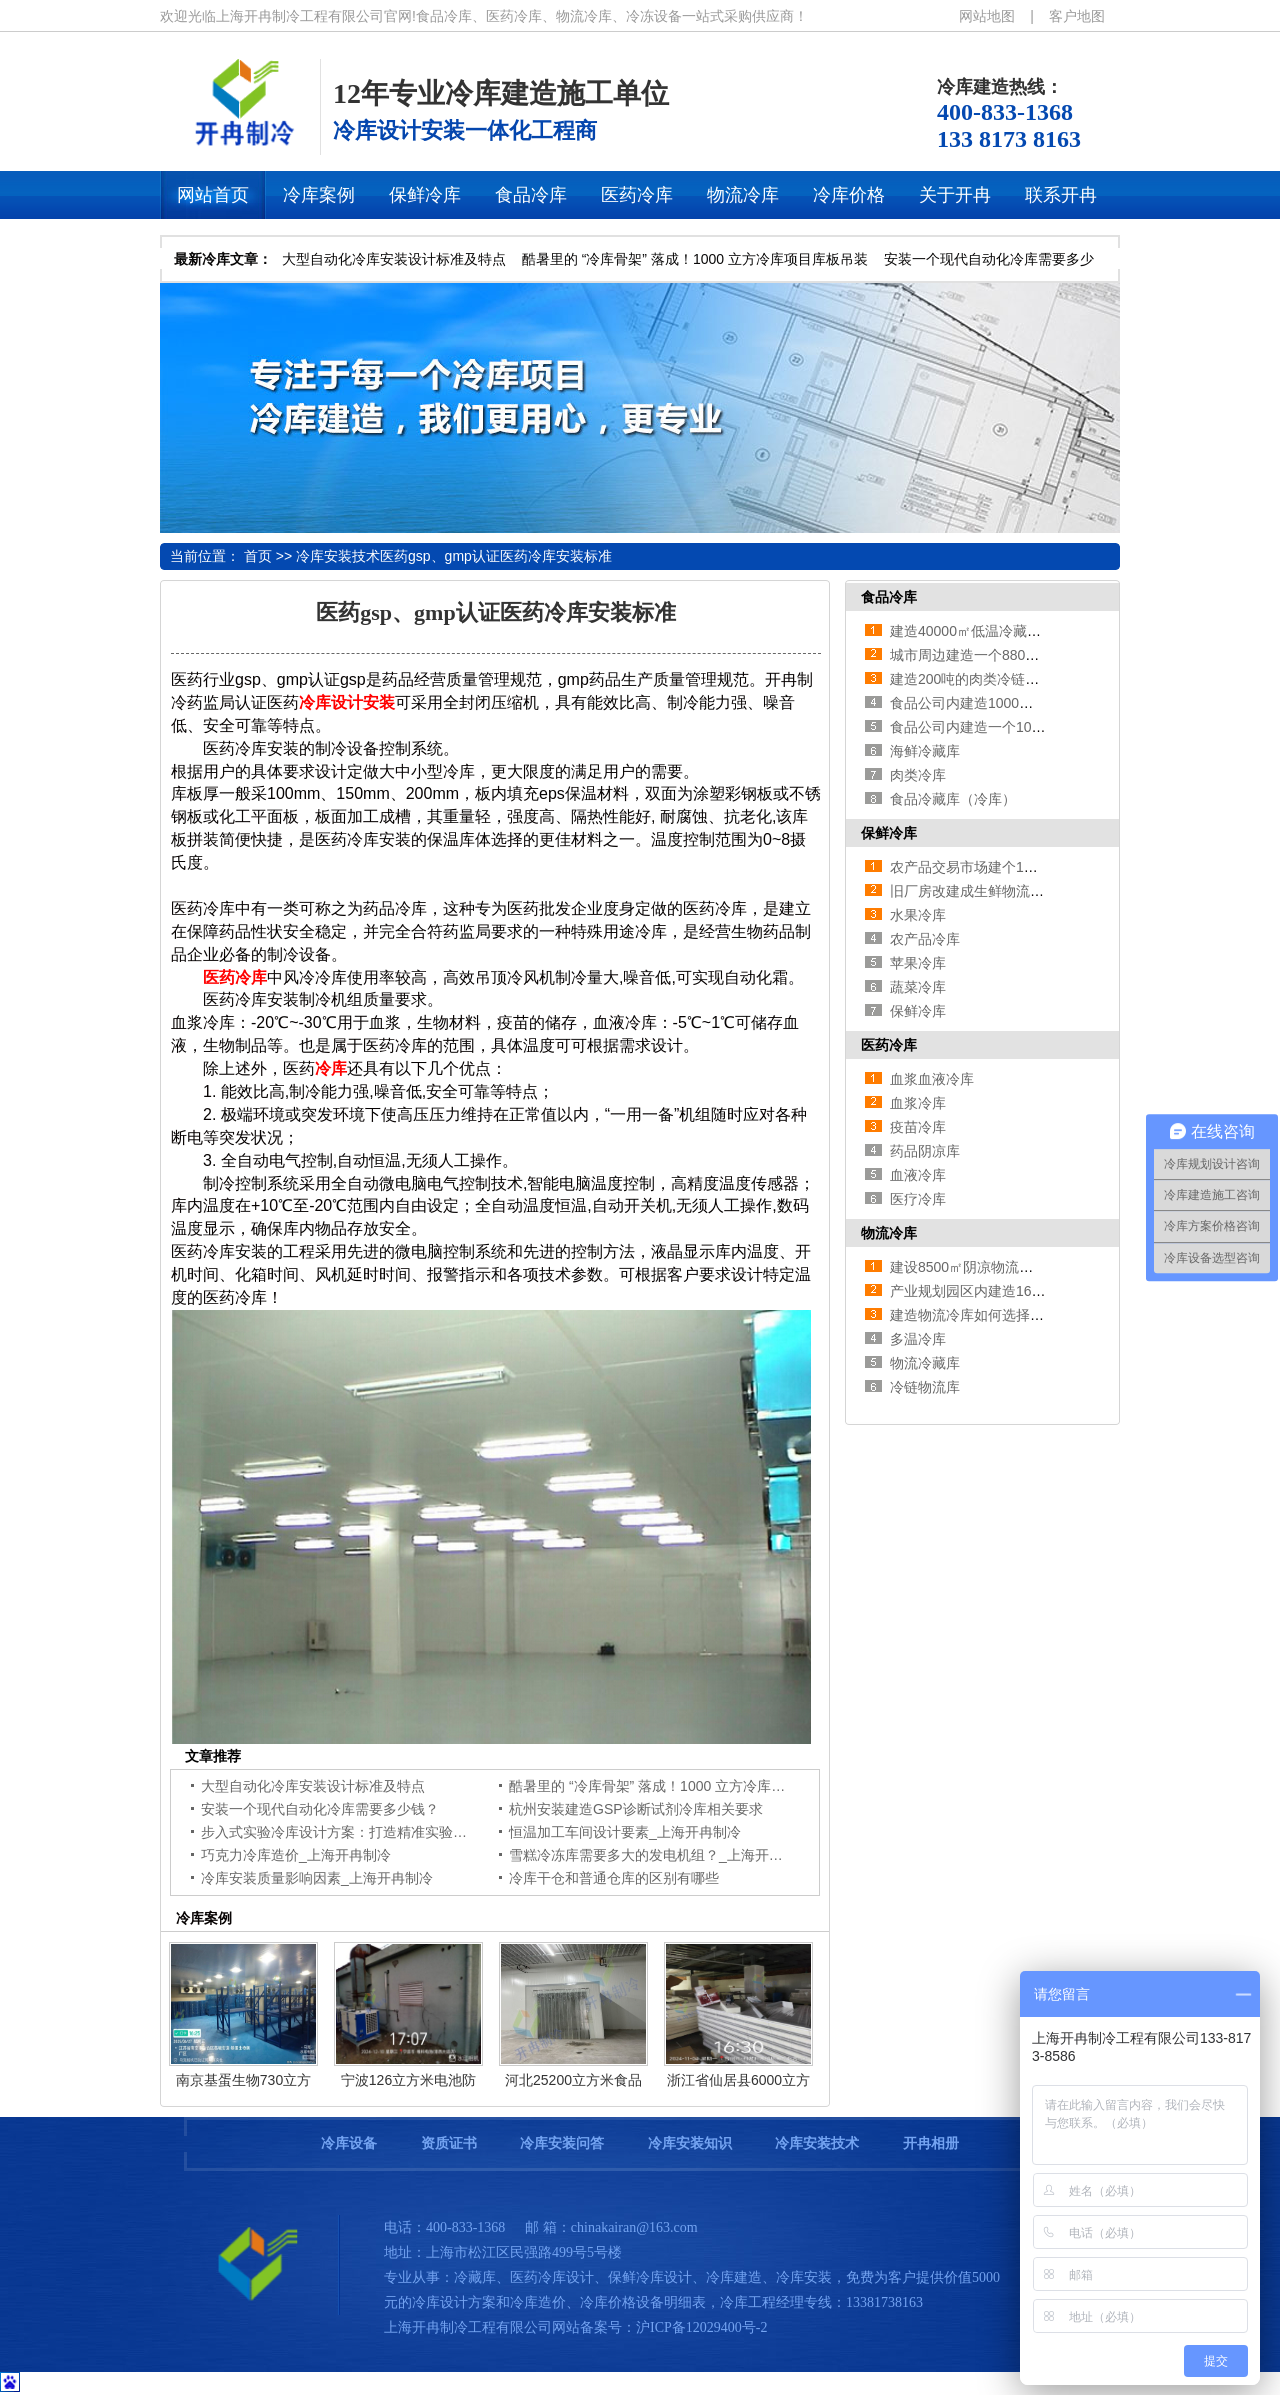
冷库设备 (349, 2143)
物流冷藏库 (925, 1363)
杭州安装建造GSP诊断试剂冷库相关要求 (636, 1809)
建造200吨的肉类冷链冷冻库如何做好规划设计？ (1041, 679)
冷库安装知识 (690, 2143)
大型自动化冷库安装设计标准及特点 (394, 259)
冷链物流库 (925, 1387)
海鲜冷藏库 (925, 751)
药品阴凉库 (925, 1151)
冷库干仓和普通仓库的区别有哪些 (614, 1878)
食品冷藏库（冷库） (953, 799)
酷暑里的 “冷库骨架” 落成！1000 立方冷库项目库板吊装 (695, 259)
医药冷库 (889, 1045)
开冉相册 (931, 2143)
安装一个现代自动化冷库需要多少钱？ (320, 1809)
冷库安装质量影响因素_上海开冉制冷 (317, 1878)
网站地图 (987, 16)
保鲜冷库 (889, 833)
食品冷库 (889, 597)
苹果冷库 (918, 963)
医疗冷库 (918, 1199)
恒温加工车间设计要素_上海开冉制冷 (625, 1832)
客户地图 (1077, 16)
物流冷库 (889, 1233)
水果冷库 (918, 915)
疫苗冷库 (918, 1127)
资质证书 (449, 2143)
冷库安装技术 (338, 556)
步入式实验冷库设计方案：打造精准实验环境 (341, 1832)
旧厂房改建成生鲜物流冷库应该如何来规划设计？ (1044, 891)
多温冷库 (918, 1339)
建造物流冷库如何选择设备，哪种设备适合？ (1030, 1315)
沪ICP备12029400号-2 (701, 2327)
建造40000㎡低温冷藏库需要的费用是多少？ (1028, 631)
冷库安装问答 (562, 2143)
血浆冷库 (918, 1103)
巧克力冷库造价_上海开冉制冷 (296, 1855)
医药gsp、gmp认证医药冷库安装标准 (496, 556)
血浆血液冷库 (932, 1079)
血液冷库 (918, 1175)
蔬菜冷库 (918, 987)
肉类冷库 (918, 775)
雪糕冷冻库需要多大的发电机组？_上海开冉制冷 (660, 1855)
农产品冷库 (925, 939)
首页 (258, 556)
